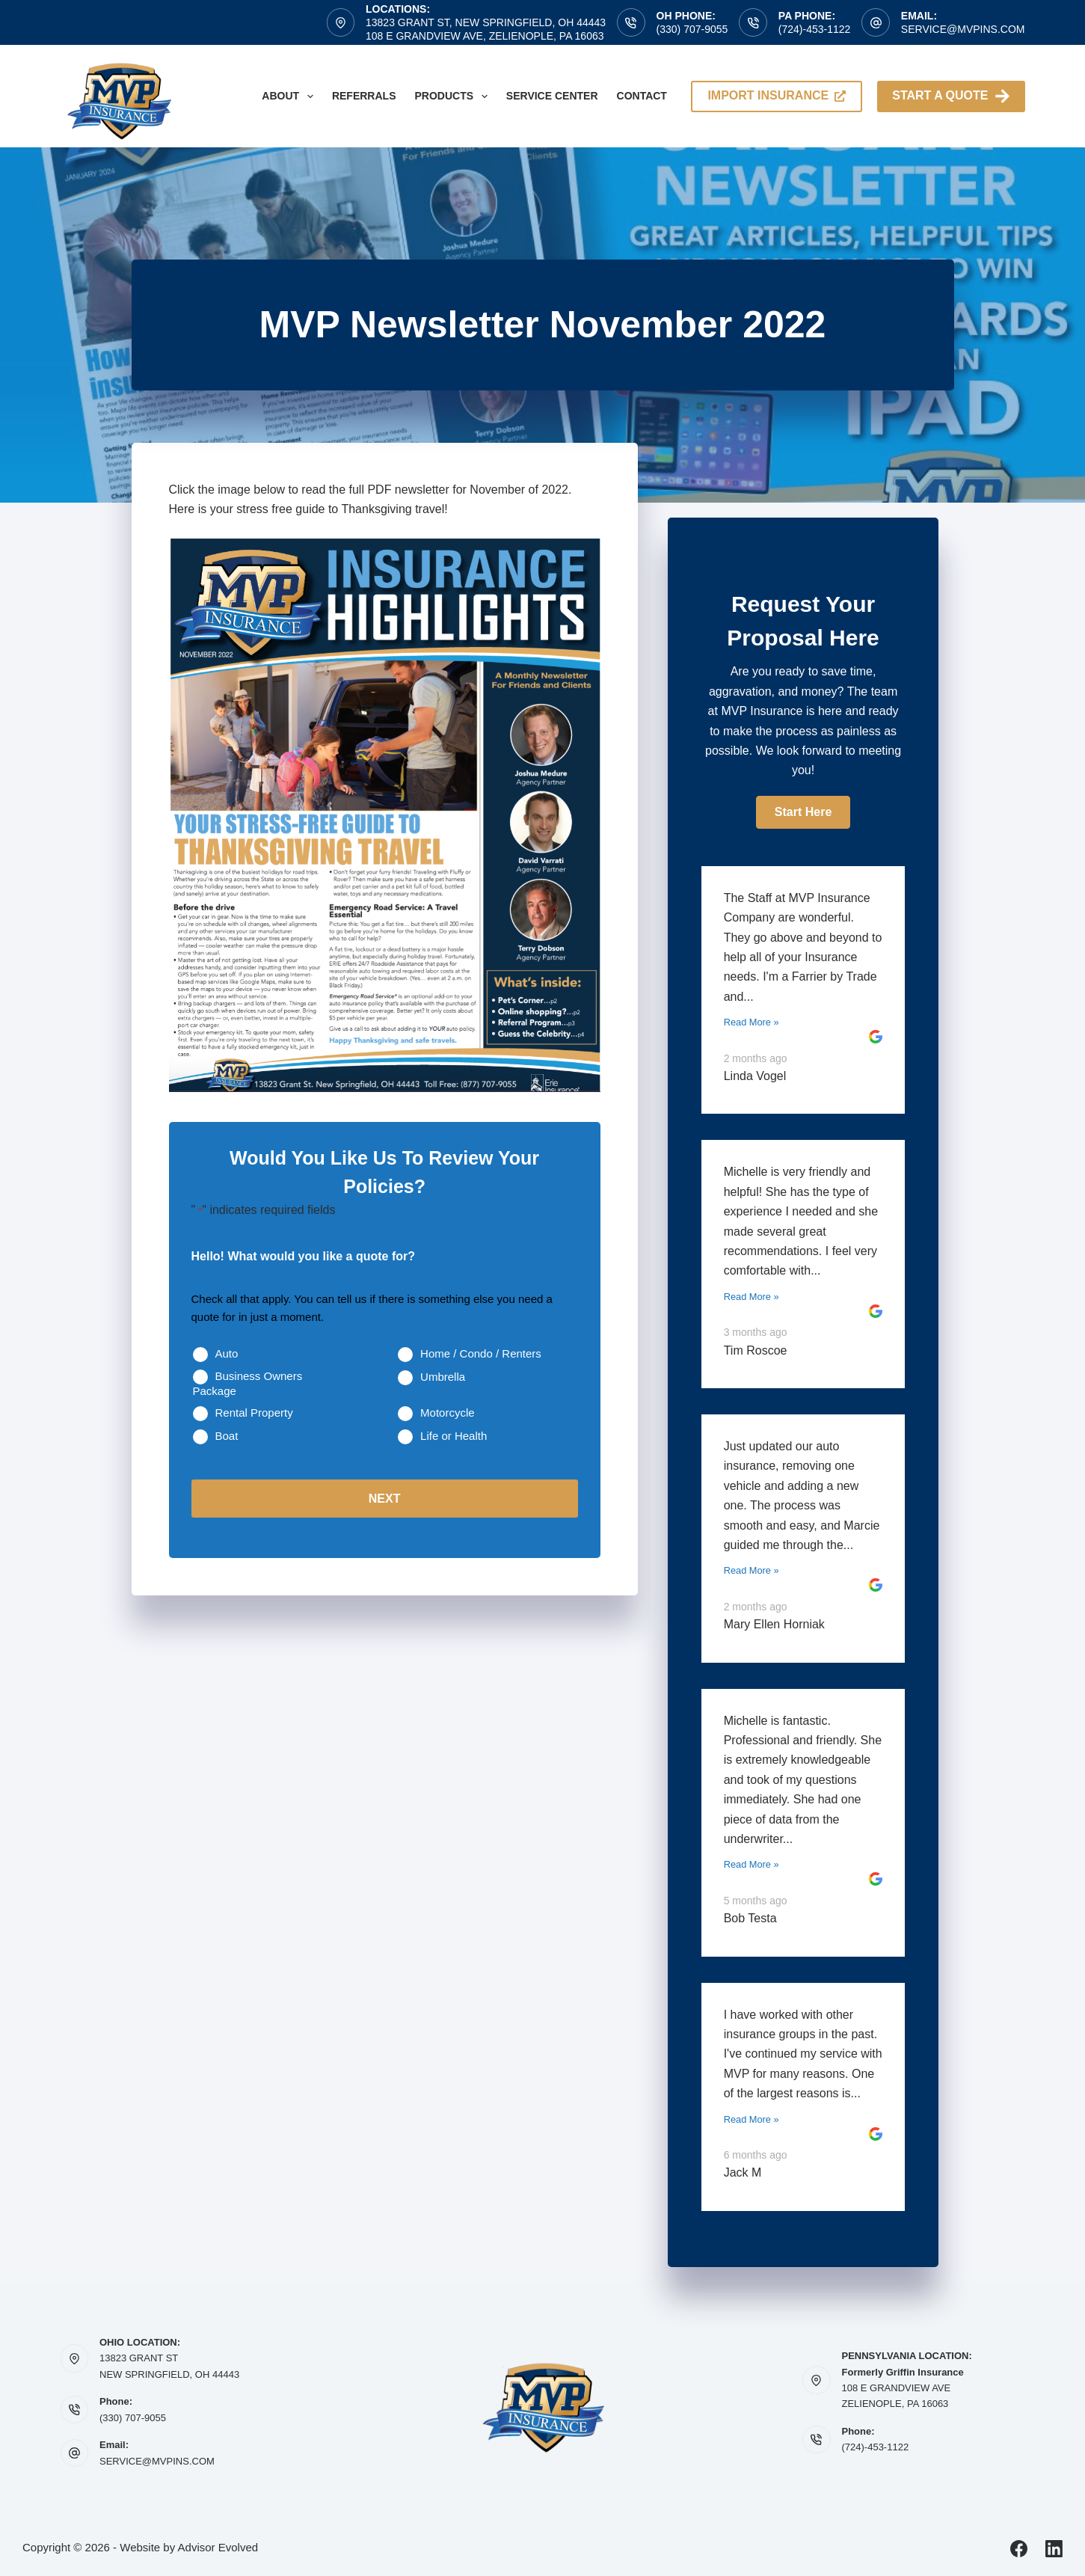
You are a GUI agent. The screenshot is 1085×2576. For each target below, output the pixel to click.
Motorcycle (447, 1412)
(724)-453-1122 (814, 29)
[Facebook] (1018, 2548)
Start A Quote (950, 96)
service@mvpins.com (963, 29)
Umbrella (442, 1376)
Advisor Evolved (218, 2547)
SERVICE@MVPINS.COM (157, 2461)
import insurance (776, 95)
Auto (227, 1353)
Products (453, 96)
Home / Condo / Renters (480, 1353)
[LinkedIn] (1054, 2548)
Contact (642, 96)
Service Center (552, 96)
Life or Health (453, 1435)
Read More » (751, 1022)
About (290, 96)
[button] (803, 812)
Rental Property (254, 1412)
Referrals (364, 96)
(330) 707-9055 (692, 29)
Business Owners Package (248, 1383)
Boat (227, 1435)
